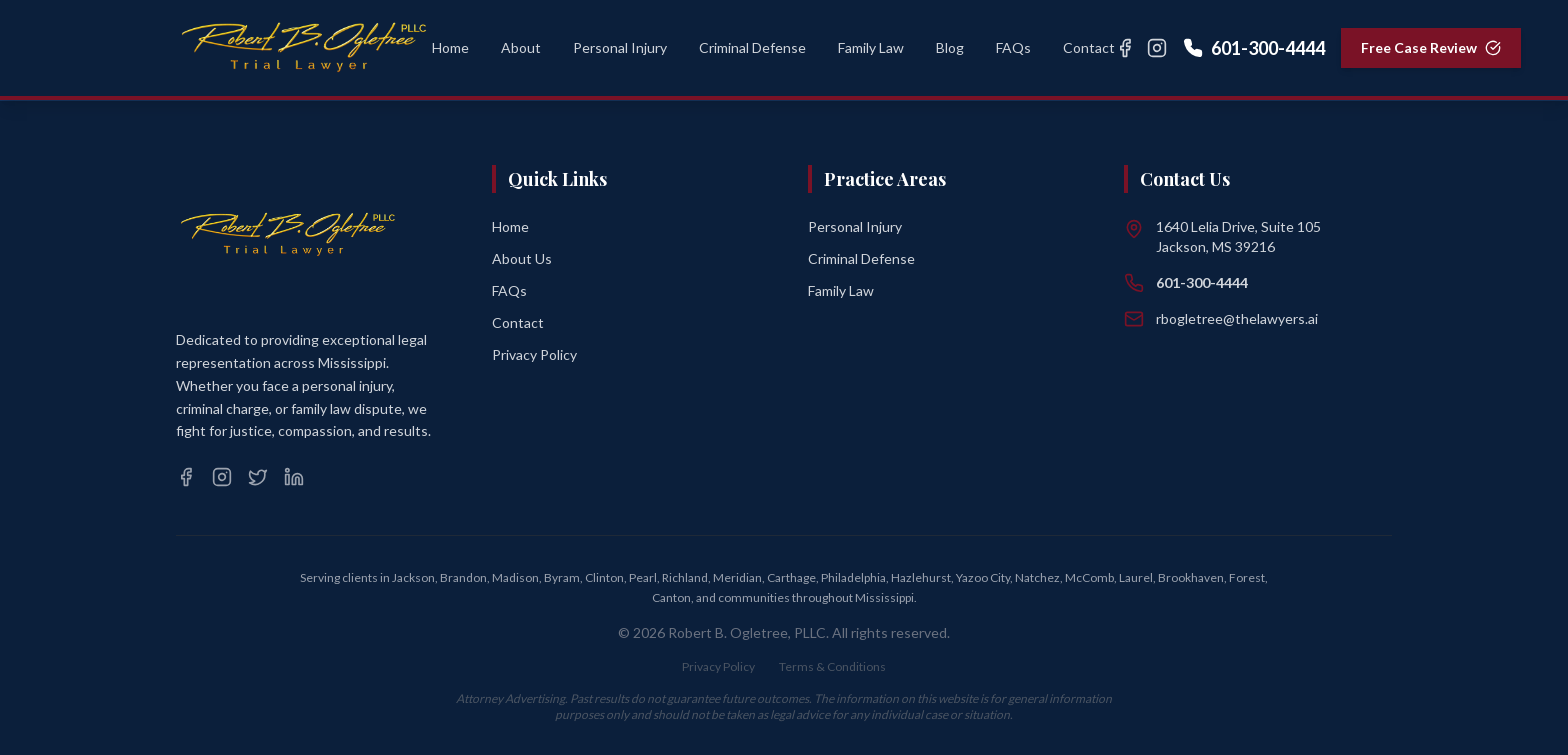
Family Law (841, 290)
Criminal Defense (861, 258)
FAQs (509, 290)
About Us (522, 258)
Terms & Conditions (832, 666)
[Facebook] (1125, 48)
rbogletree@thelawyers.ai (1237, 318)
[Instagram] (1157, 48)
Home (510, 226)
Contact (518, 322)
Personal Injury (855, 226)
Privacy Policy (534, 354)
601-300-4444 (1254, 48)
